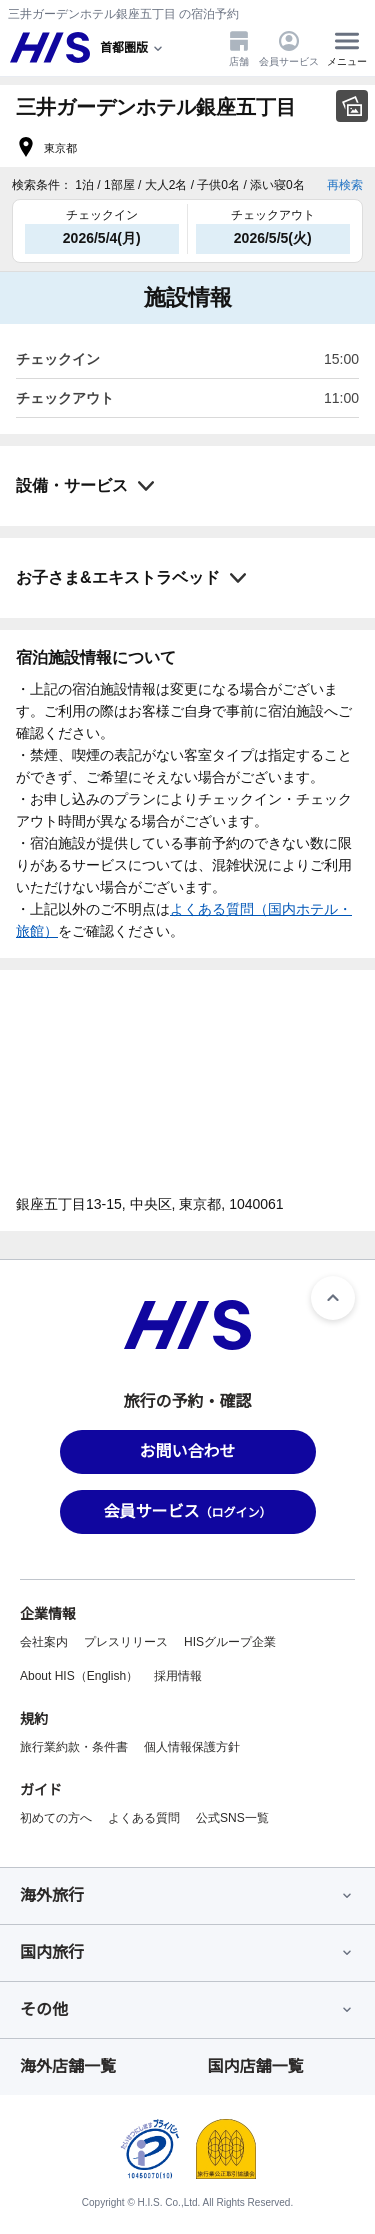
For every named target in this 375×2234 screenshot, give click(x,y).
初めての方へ (56, 1818)
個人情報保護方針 (192, 1747)
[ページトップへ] (333, 1298)
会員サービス (289, 48)
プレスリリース (126, 1642)
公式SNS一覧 (232, 1818)
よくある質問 (144, 1818)
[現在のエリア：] (133, 48)
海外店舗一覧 (68, 2066)
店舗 (239, 48)
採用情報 (178, 1676)
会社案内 (44, 1642)
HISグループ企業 (230, 1642)
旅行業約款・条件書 (74, 1747)
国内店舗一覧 (256, 2066)
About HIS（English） (79, 1676)
